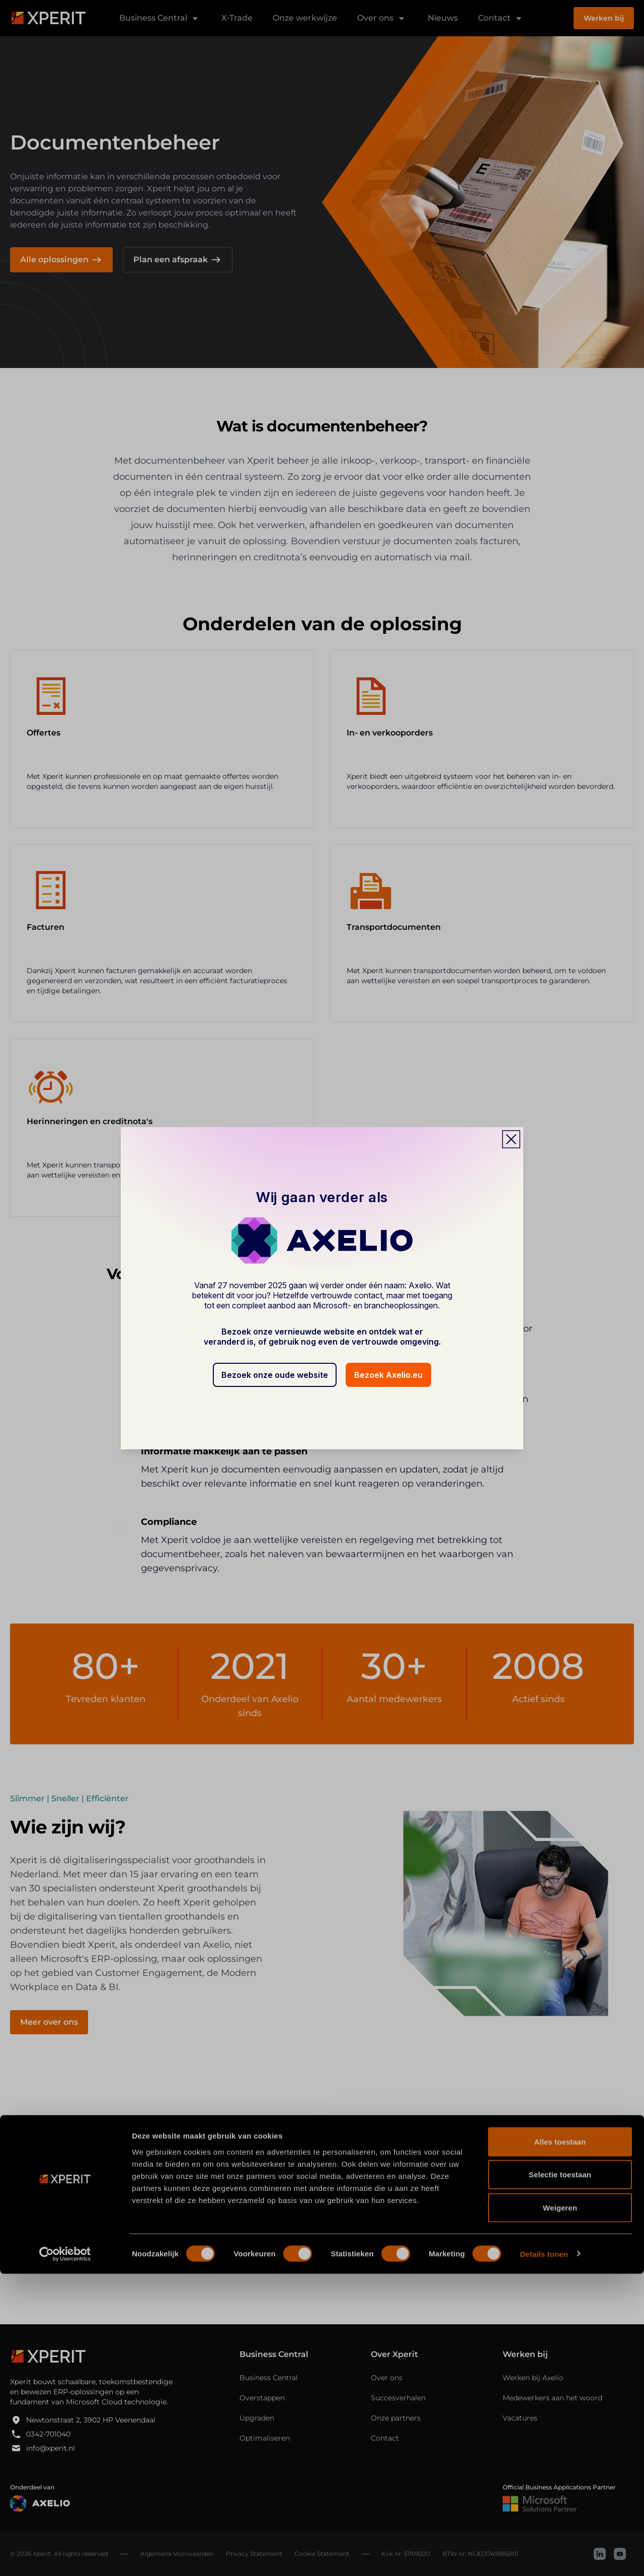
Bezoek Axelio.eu (388, 1375)
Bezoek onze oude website (274, 1375)
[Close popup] (511, 1139)
